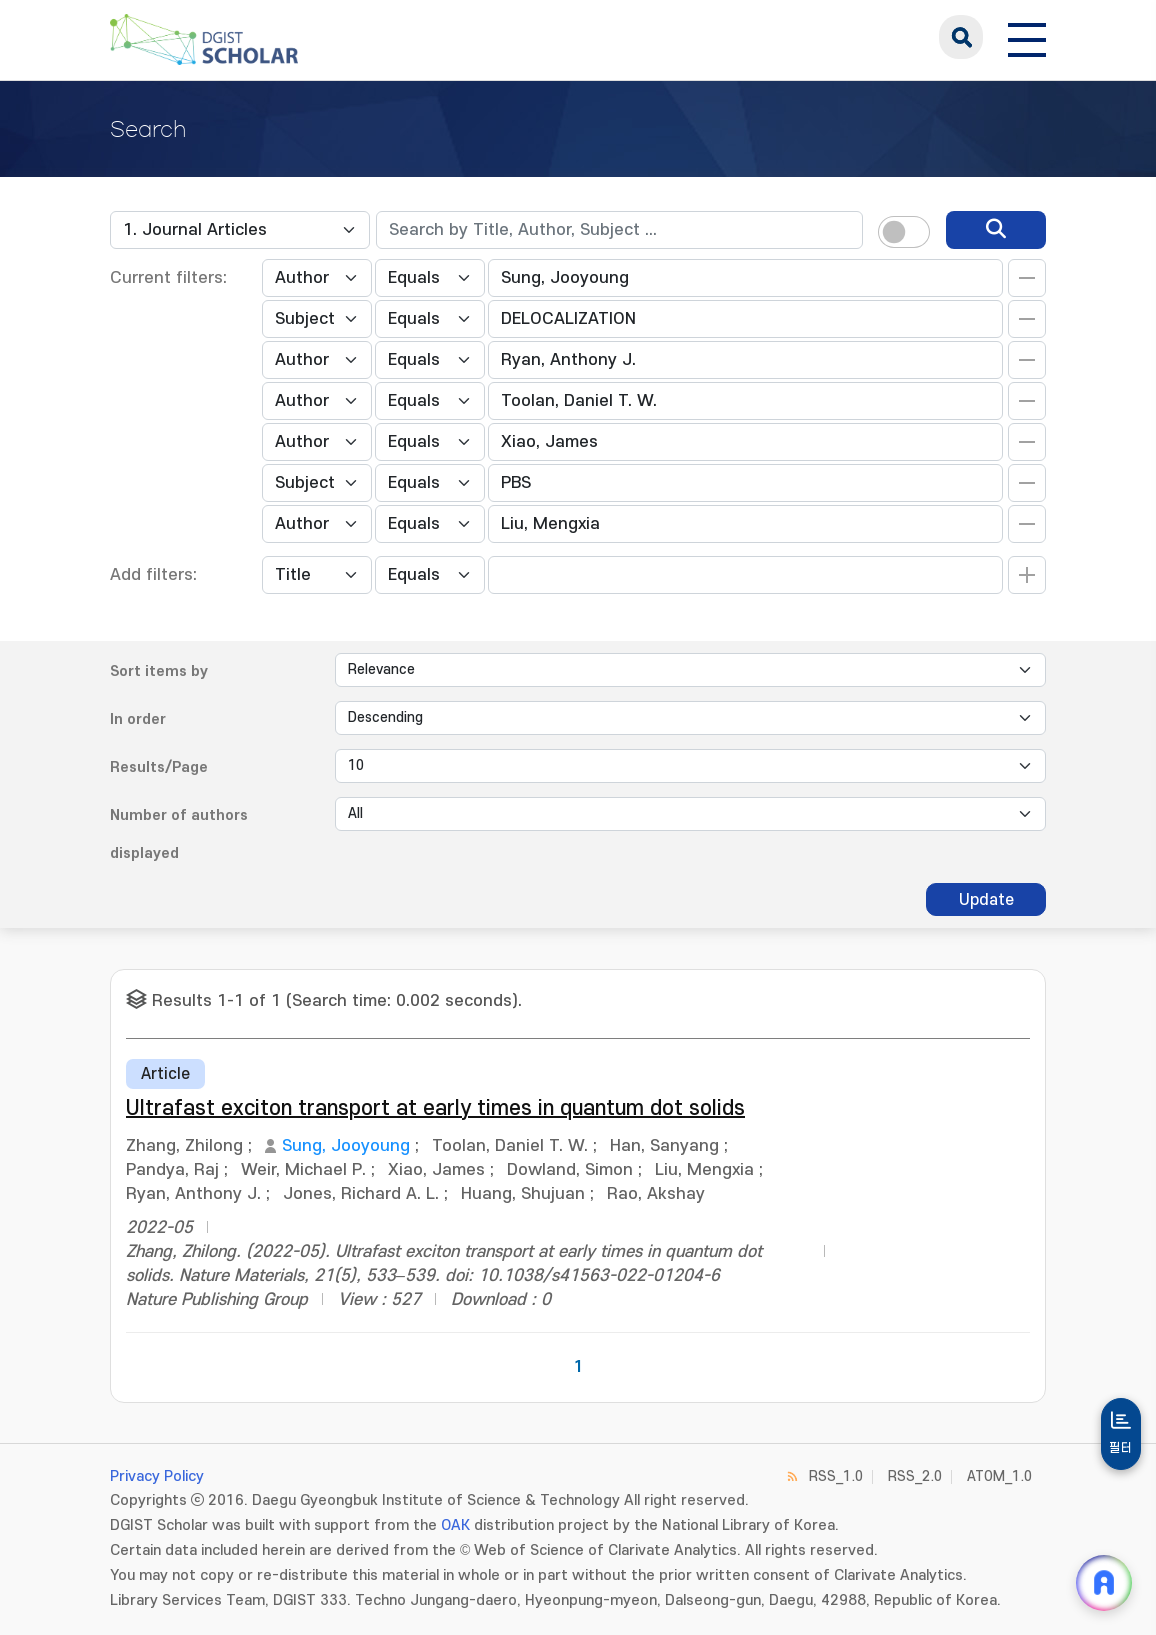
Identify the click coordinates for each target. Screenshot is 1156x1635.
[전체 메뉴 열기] (1027, 37)
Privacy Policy (157, 1476)
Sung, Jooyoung (346, 1146)
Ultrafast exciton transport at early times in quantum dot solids (435, 1108)
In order (138, 719)
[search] (996, 230)
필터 (1121, 1448)
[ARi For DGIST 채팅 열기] (1104, 1583)
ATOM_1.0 (999, 1476)
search (961, 37)
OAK (455, 1525)
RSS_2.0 (915, 1476)
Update (986, 900)
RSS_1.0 (836, 1476)
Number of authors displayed (179, 834)
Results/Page (159, 767)
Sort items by (159, 671)
